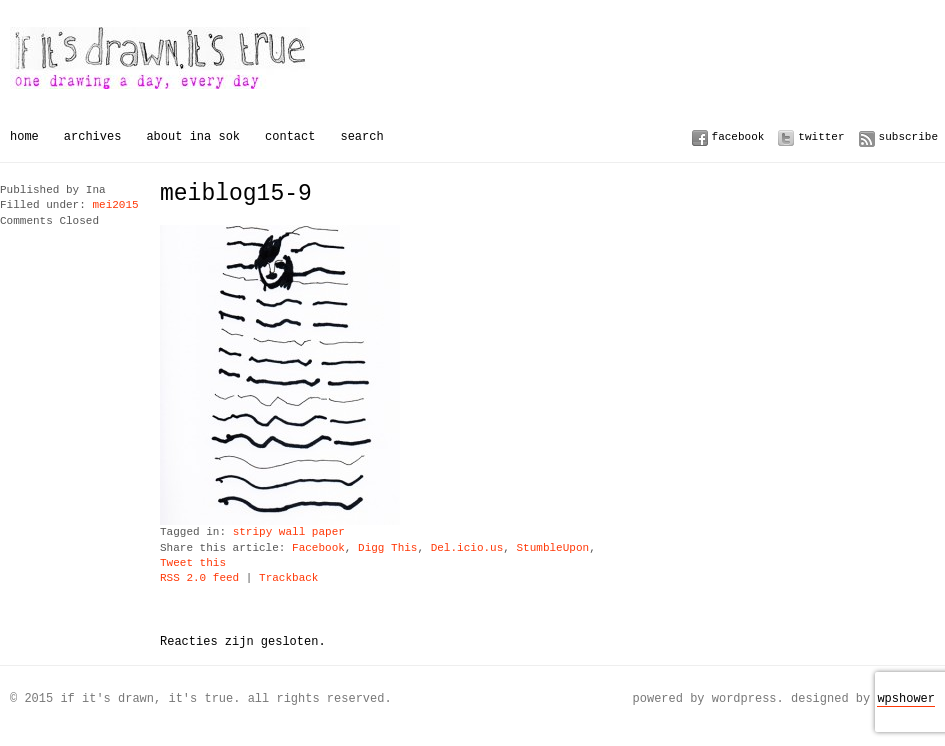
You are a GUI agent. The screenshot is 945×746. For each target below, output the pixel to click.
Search (361, 136)
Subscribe (908, 136)
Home (24, 136)
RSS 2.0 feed (199, 578)
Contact (290, 136)
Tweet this (193, 563)
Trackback (288, 578)
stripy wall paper (289, 532)
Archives (93, 136)
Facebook (738, 136)
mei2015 (115, 205)
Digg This (387, 548)
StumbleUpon (552, 548)
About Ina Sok (193, 136)
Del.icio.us (467, 548)
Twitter (821, 136)
